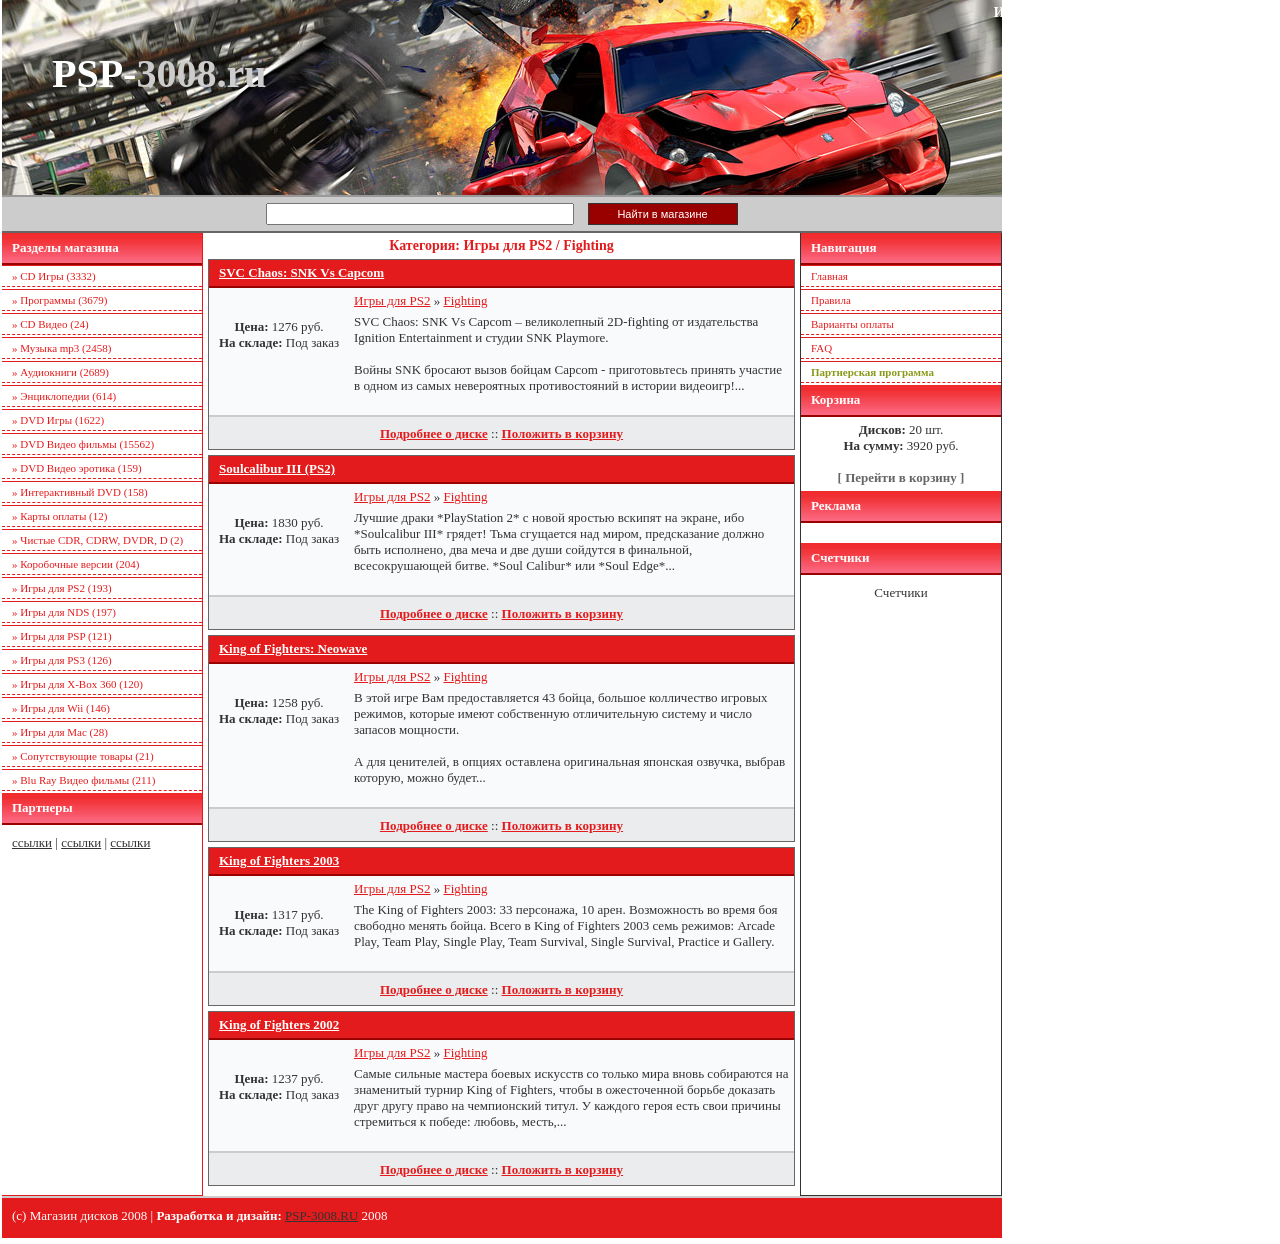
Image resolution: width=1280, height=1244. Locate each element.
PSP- (159, 73)
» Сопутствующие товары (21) (83, 756)
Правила (831, 300)
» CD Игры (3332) (54, 276)
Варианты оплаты (852, 324)
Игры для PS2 (392, 300)
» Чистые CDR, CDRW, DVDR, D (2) (97, 540)
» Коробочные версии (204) (76, 564)
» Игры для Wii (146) (61, 708)
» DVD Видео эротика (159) (77, 468)
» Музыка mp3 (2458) (61, 348)
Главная (829, 276)
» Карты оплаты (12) (59, 516)
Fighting (466, 300)
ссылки (32, 842)
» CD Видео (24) (50, 324)
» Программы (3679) (59, 300)
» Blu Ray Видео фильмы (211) (83, 780)
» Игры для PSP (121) (62, 636)
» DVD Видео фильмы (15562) (83, 444)
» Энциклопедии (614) (64, 396)
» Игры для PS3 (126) (62, 660)
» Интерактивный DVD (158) (80, 492)
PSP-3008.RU (321, 1215)
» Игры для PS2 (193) (62, 588)
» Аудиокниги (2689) (60, 372)
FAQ (821, 348)
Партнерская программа (872, 372)
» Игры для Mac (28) (60, 732)
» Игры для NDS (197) (64, 612)
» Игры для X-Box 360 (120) (77, 684)
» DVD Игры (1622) (58, 420)
